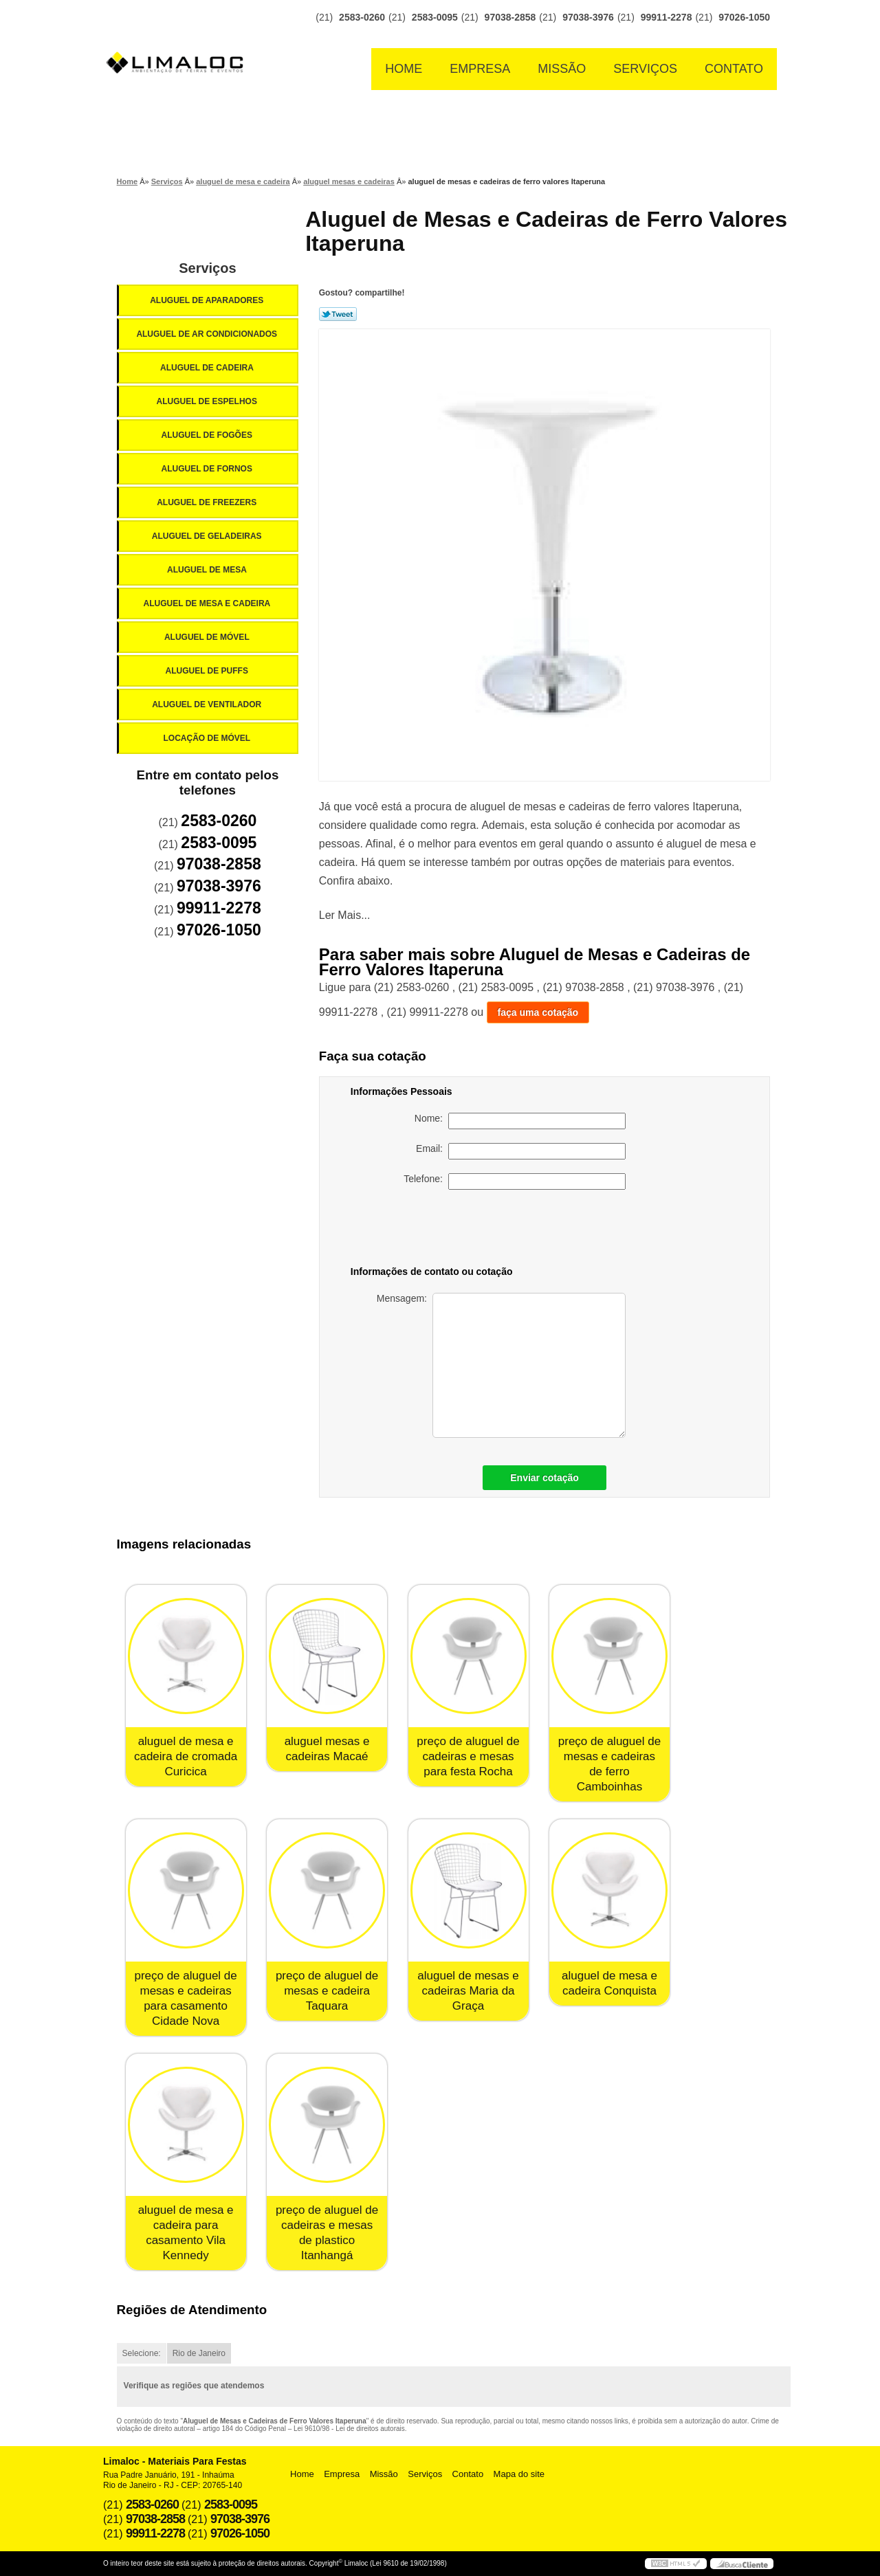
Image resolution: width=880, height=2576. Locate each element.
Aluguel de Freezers (207, 502)
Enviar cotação (544, 1477)
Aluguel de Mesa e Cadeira (208, 603)
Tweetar (338, 314)
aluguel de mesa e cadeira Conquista (609, 1983)
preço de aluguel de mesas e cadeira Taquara (327, 1990)
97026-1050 (744, 17)
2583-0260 (362, 17)
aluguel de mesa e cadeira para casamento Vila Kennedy (186, 2232)
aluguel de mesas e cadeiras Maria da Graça (467, 1990)
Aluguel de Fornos (207, 469)
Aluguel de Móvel (208, 637)
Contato (734, 69)
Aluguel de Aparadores (207, 300)
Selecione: (141, 2353)
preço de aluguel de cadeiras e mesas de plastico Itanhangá (327, 2232)
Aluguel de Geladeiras (208, 536)
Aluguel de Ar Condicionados (207, 334)
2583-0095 (435, 17)
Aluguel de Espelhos (207, 401)
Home (403, 69)
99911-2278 (666, 17)
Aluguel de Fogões (207, 435)
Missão (562, 69)
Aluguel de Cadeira (208, 368)
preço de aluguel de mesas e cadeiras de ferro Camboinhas (609, 1764)
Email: (521, 1151)
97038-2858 (510, 17)
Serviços (645, 69)
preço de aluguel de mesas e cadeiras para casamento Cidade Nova (185, 1998)
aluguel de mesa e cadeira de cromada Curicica (185, 1756)
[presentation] (529, 1230)
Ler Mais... (345, 915)
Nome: (520, 1121)
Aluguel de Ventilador (207, 704)
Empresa (480, 69)
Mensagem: (501, 1365)
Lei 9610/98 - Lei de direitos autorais (349, 2428)
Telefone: (515, 1181)
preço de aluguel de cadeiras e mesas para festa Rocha (468, 1756)
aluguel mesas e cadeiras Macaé (327, 1749)
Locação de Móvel (207, 738)
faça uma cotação (538, 1012)
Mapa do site (519, 2474)
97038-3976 (588, 17)
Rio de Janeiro (199, 2353)
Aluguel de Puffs (207, 671)
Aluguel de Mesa (208, 570)
